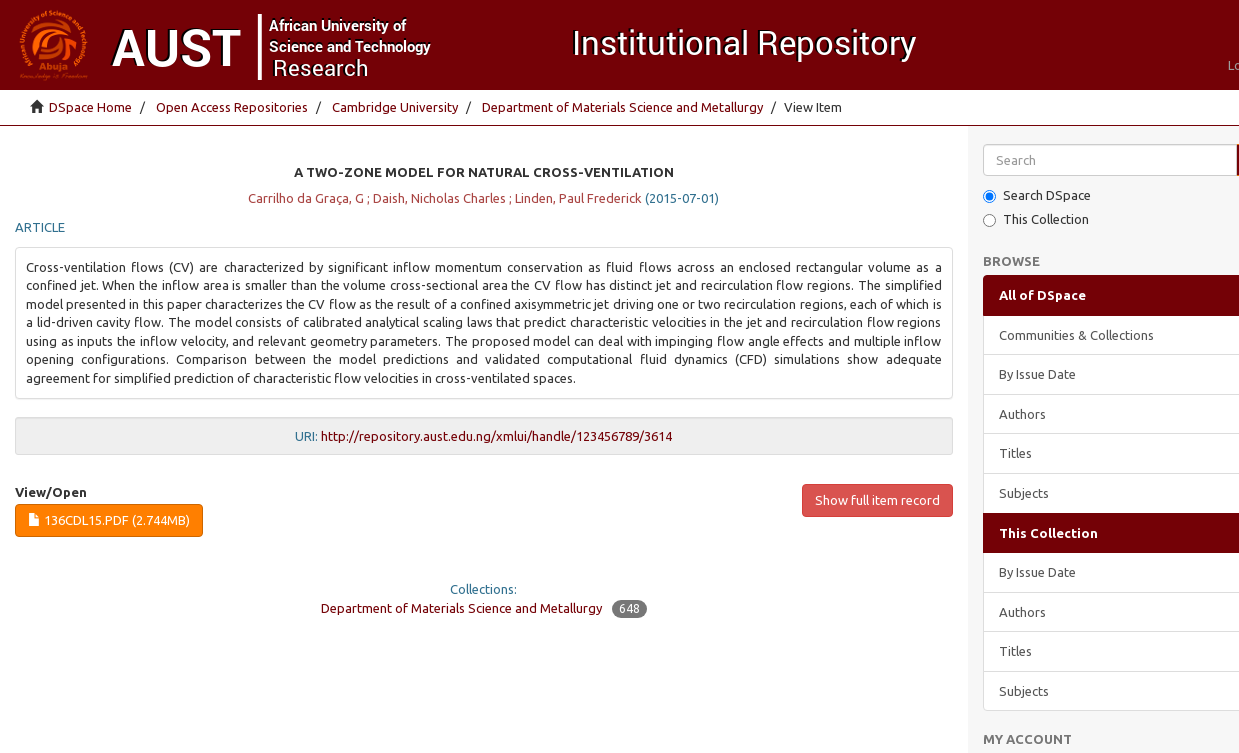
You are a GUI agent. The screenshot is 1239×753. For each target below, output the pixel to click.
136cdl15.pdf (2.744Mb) (109, 520)
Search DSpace (1037, 195)
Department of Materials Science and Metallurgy (622, 107)
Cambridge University (395, 107)
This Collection (1036, 219)
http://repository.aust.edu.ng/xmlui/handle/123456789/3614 (496, 436)
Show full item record (877, 500)
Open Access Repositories (232, 107)
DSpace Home (90, 107)
